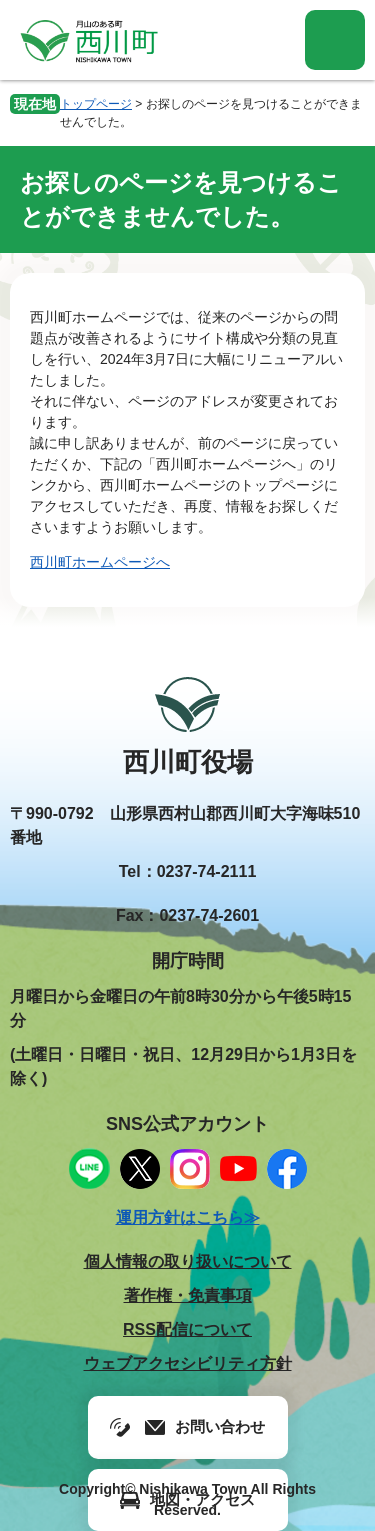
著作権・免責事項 (188, 1295)
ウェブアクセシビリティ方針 (188, 1363)
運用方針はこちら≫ (188, 1217)
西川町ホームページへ (100, 562)
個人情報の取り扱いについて (188, 1261)
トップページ (96, 104)
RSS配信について (187, 1329)
